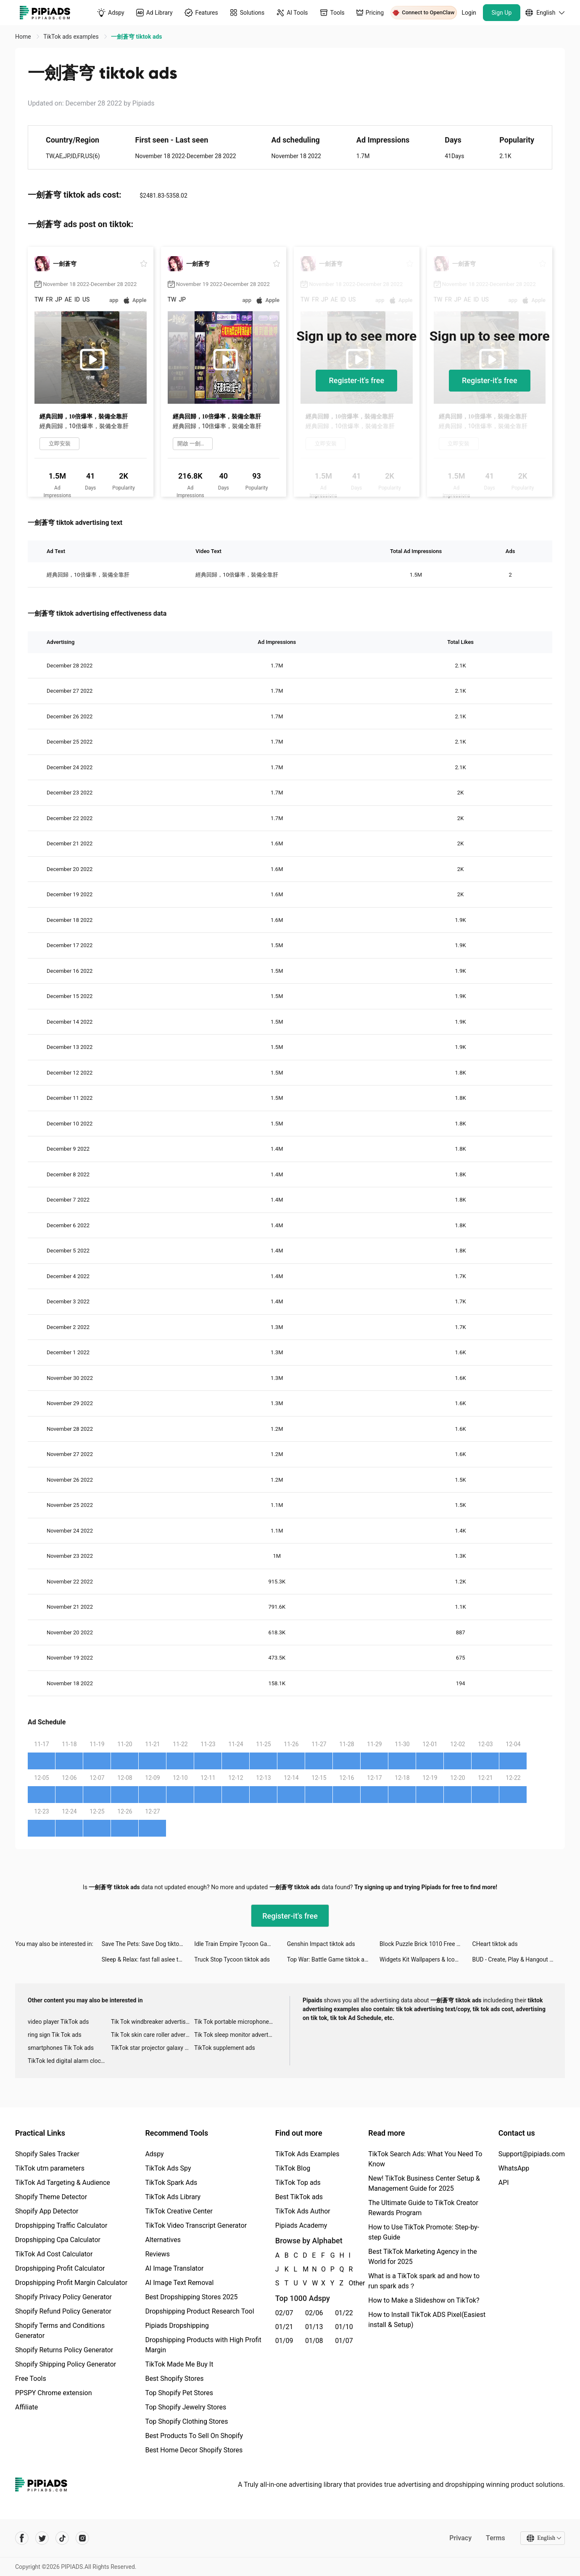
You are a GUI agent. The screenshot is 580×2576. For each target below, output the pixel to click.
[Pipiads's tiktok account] (62, 2538)
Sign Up (502, 12)
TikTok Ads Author (302, 2211)
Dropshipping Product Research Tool (199, 2311)
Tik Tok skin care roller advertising (152, 2034)
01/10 (344, 2327)
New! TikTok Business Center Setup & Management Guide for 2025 (424, 2183)
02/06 (314, 2313)
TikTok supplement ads (224, 2047)
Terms (495, 2538)
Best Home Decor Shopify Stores (194, 2450)
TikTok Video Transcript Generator (196, 2225)
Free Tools (30, 2379)
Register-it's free (356, 380)
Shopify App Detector (47, 2211)
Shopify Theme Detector (51, 2197)
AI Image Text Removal (179, 2283)
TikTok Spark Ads (171, 2183)
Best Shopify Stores (174, 2379)
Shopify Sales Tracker (47, 2154)
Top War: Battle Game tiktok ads (329, 1959)
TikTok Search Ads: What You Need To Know (425, 2159)
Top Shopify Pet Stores (179, 2393)
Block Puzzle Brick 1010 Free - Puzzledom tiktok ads (426, 1944)
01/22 (344, 2313)
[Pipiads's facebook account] (22, 2538)
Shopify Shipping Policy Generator (65, 2364)
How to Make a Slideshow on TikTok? (423, 2300)
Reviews (157, 2254)
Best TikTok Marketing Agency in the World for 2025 (422, 2257)
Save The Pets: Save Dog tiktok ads (147, 1944)
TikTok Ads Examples (307, 2154)
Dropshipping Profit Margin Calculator (71, 2283)
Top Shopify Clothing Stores (186, 2421)
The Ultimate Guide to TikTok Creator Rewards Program (423, 2208)
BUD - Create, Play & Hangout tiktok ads (518, 1959)
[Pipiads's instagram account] (82, 2538)
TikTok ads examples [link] (71, 36)
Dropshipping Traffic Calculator (61, 2225)
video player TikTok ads (58, 2021)
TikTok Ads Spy (168, 2168)
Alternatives (163, 2240)
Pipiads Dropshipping (176, 2326)
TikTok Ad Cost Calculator (53, 2254)
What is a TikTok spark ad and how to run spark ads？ (424, 2281)
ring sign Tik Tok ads (55, 2034)
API (503, 2183)
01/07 (344, 2341)
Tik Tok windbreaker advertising (152, 2021)
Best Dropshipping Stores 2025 (191, 2297)
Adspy (154, 2154)
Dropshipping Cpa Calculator (57, 2240)
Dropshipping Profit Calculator (60, 2268)
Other (348, 2283)
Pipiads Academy (301, 2225)
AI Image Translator (174, 2268)
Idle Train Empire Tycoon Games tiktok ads (240, 1944)
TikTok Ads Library (172, 2197)
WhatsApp (514, 2168)
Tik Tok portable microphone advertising (235, 2021)
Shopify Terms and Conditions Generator (60, 2331)
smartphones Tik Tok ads (61, 2047)
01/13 (314, 2327)
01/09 (284, 2341)
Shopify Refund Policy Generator (63, 2311)
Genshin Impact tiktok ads (321, 1944)
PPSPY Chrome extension (53, 2393)
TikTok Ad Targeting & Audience (62, 2183)
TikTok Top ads (298, 2183)
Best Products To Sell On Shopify (194, 2436)
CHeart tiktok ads (495, 1944)
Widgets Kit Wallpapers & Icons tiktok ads (426, 1959)
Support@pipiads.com (531, 2154)
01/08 (314, 2341)
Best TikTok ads (299, 2197)
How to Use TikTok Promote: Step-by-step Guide (423, 2232)
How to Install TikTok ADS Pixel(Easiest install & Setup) (426, 2320)
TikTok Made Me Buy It (179, 2364)
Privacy (460, 2538)
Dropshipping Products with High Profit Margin (203, 2345)
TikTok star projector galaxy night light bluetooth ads (152, 2047)
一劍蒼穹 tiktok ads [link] (136, 36)
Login (469, 12)
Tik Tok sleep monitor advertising (235, 2034)
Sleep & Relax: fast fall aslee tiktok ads (148, 1959)
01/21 (284, 2327)
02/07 (284, 2313)
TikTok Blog (293, 2168)
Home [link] (23, 36)
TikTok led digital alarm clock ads (69, 2060)
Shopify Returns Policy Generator (64, 2350)
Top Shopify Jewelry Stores (185, 2407)
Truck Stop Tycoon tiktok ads (232, 1959)
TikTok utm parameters (49, 2168)
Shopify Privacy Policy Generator (63, 2297)
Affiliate (26, 2407)
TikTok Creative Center (179, 2211)
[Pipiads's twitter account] (42, 2538)
